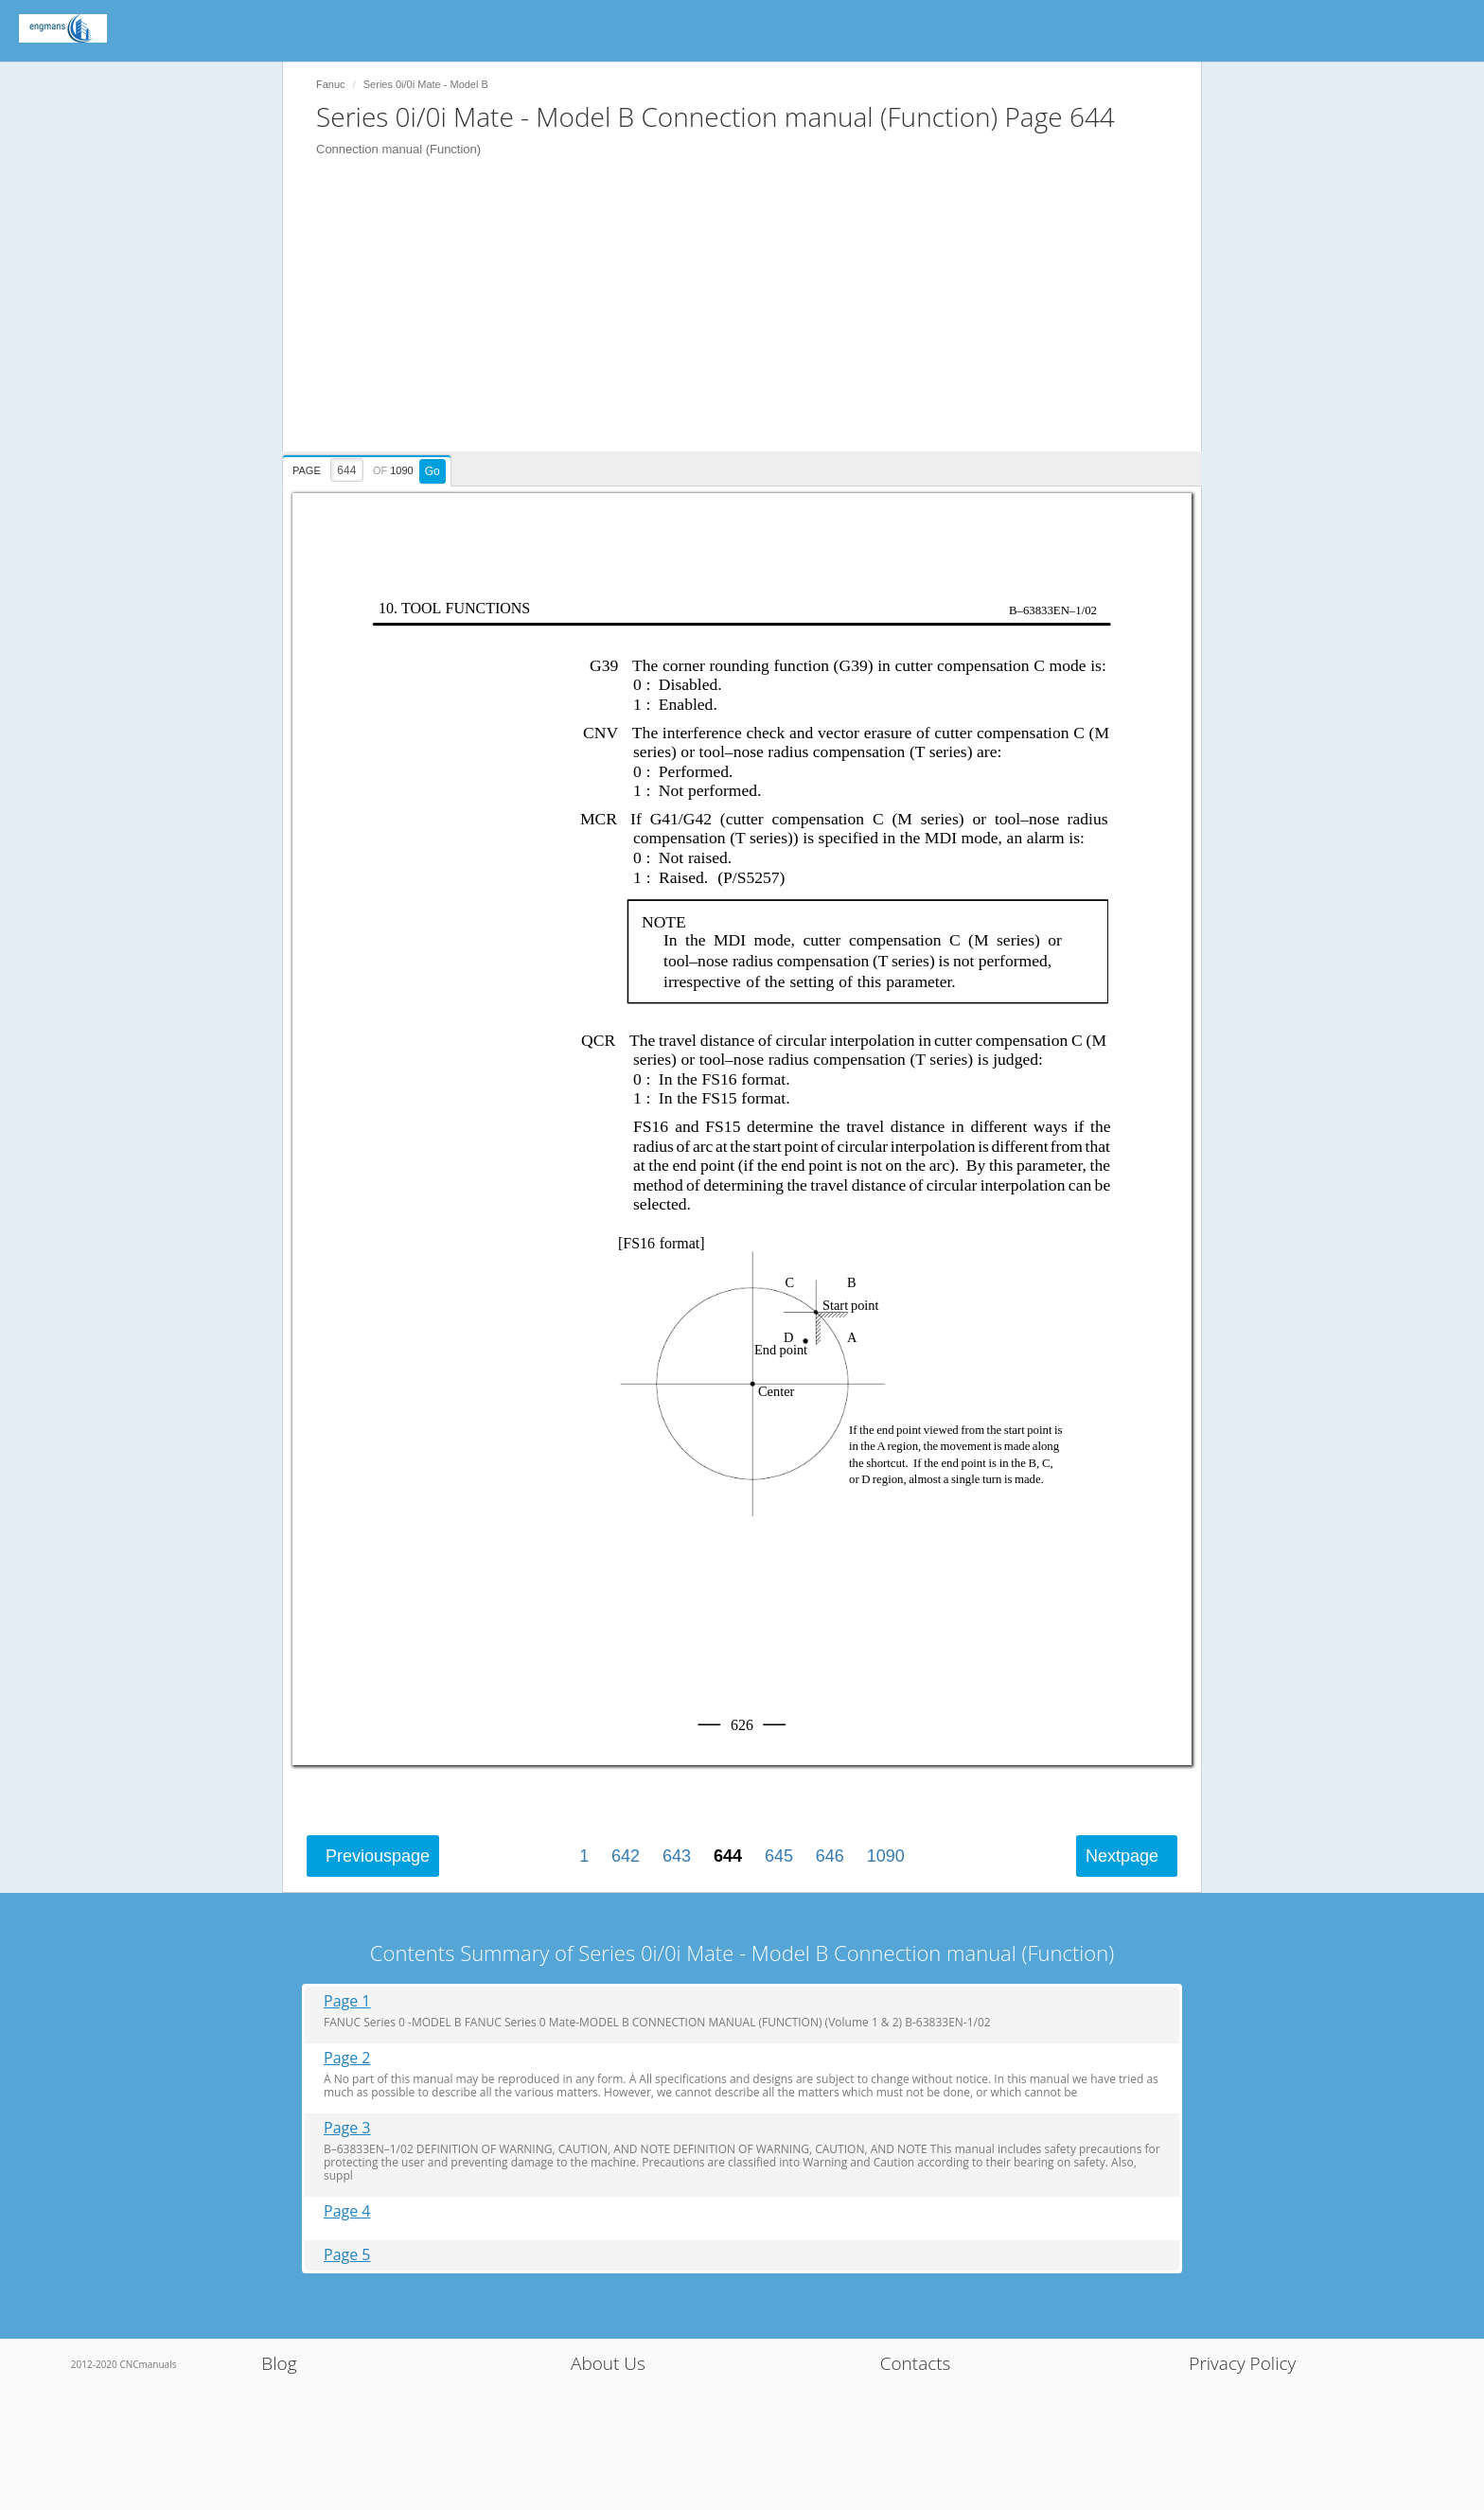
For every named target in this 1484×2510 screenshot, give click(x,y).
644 (728, 1856)
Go (432, 471)
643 (676, 1856)
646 (830, 1856)
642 (625, 1856)
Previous (378, 1856)
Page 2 (347, 2058)
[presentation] (369, 467)
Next (1122, 1856)
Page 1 (347, 2001)
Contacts (915, 2363)
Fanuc (330, 84)
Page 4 (347, 2211)
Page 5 (347, 2255)
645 (779, 1856)
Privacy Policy (1242, 2363)
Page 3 (347, 2128)
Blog (278, 2363)
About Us (608, 2363)
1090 (886, 1856)
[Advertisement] (751, 318)
